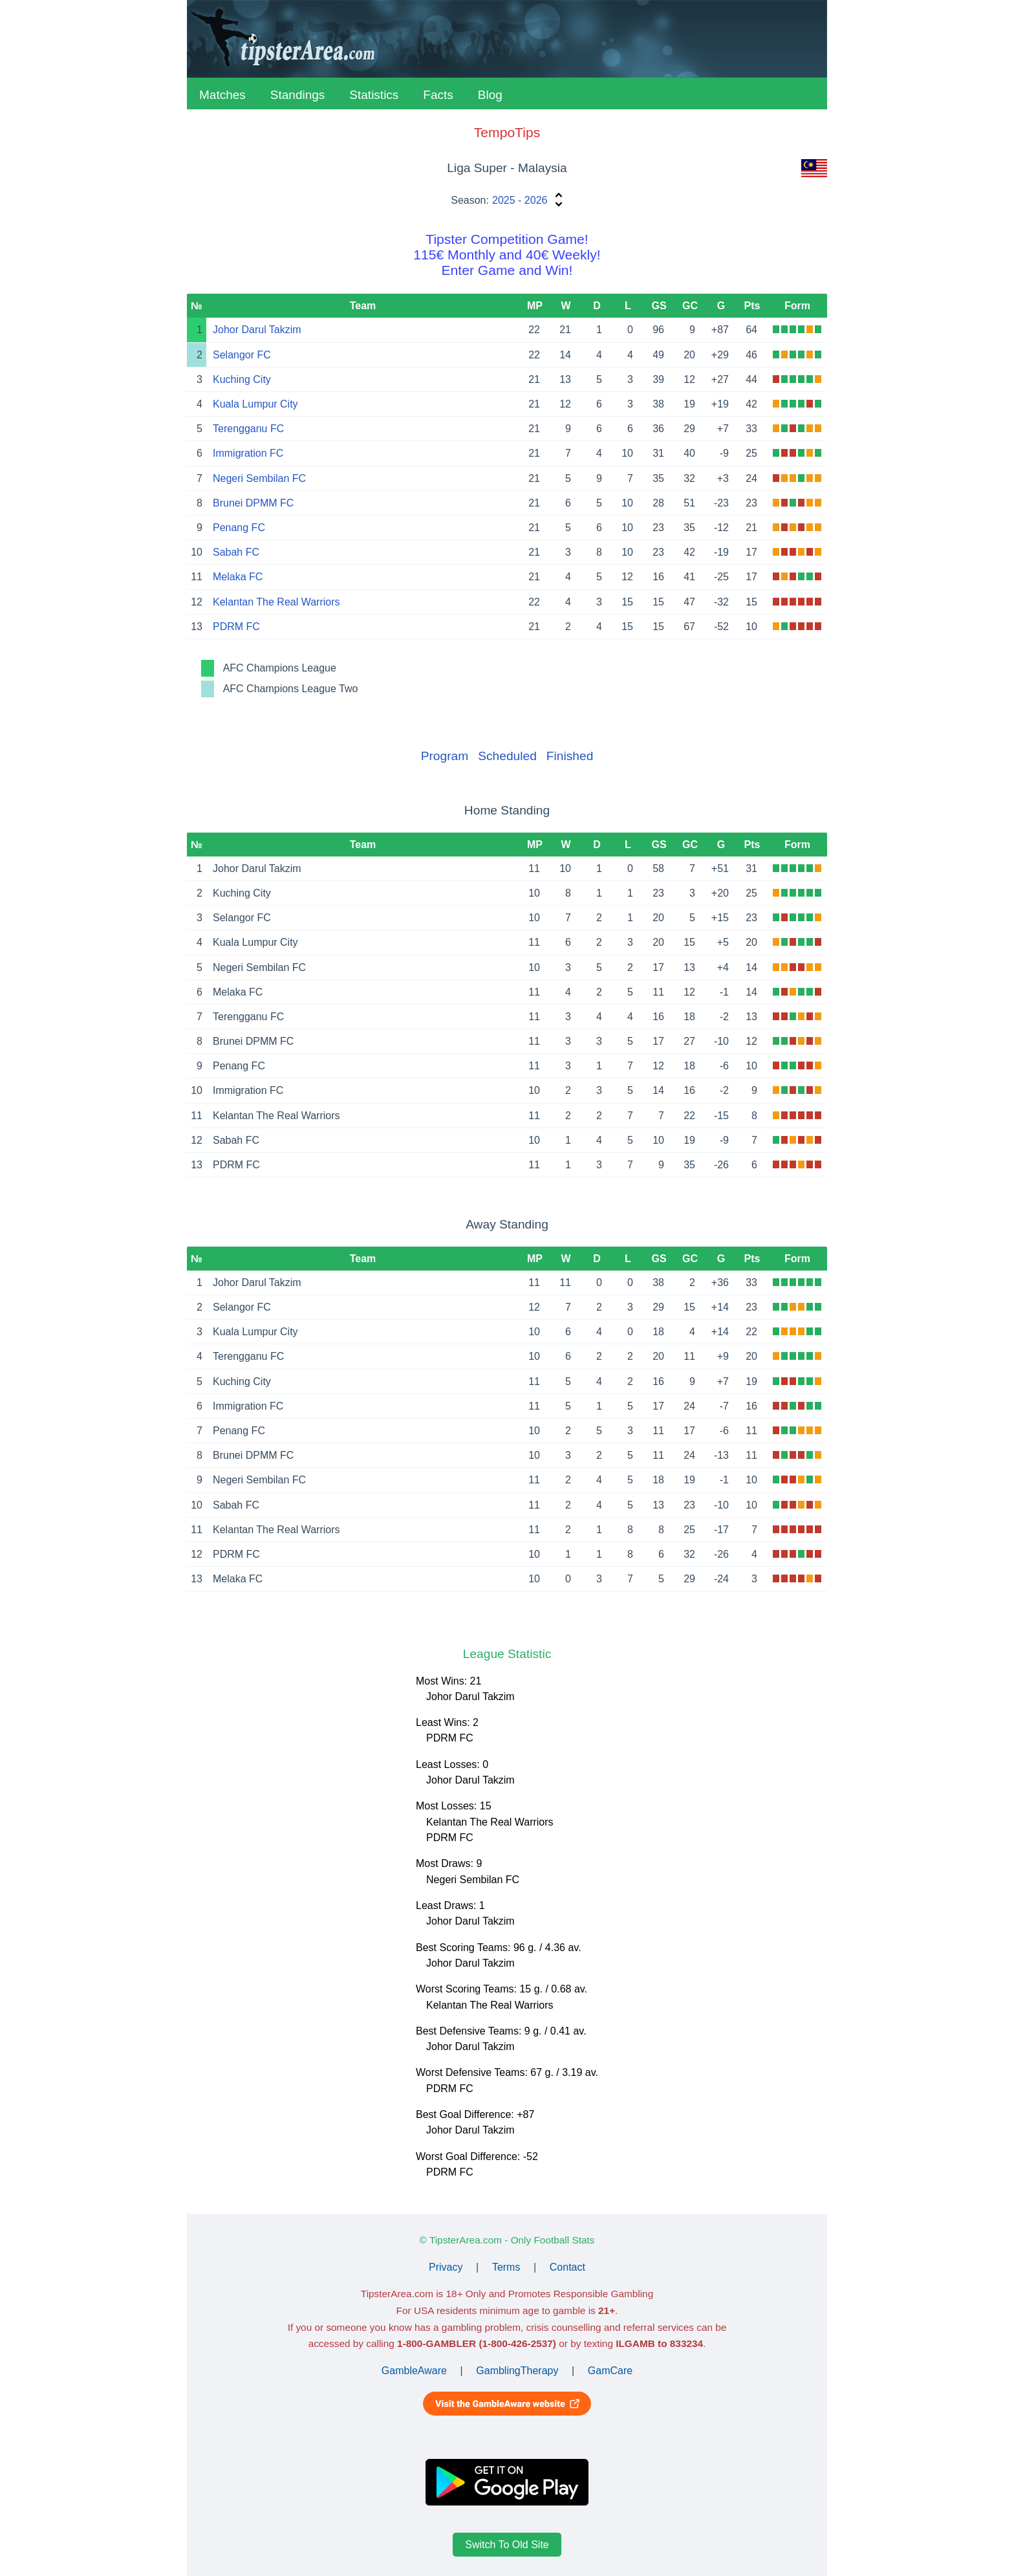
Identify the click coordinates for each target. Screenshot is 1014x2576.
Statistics (373, 95)
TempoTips (507, 132)
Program (445, 756)
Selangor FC (242, 354)
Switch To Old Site (507, 2544)
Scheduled (507, 756)
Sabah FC (236, 552)
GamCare (610, 2370)
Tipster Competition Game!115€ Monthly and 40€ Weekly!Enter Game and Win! (506, 255)
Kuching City (242, 379)
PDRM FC (236, 626)
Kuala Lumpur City (255, 403)
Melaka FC (238, 576)
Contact (567, 2267)
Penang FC (239, 527)
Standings (297, 95)
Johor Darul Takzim (257, 329)
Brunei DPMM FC (253, 502)
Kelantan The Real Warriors (276, 601)
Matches (222, 95)
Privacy (445, 2267)
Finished (570, 756)
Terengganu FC (248, 428)
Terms (506, 2267)
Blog (490, 95)
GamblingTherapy (517, 2370)
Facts (438, 95)
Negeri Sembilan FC (259, 478)
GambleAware (414, 2370)
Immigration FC (248, 453)
